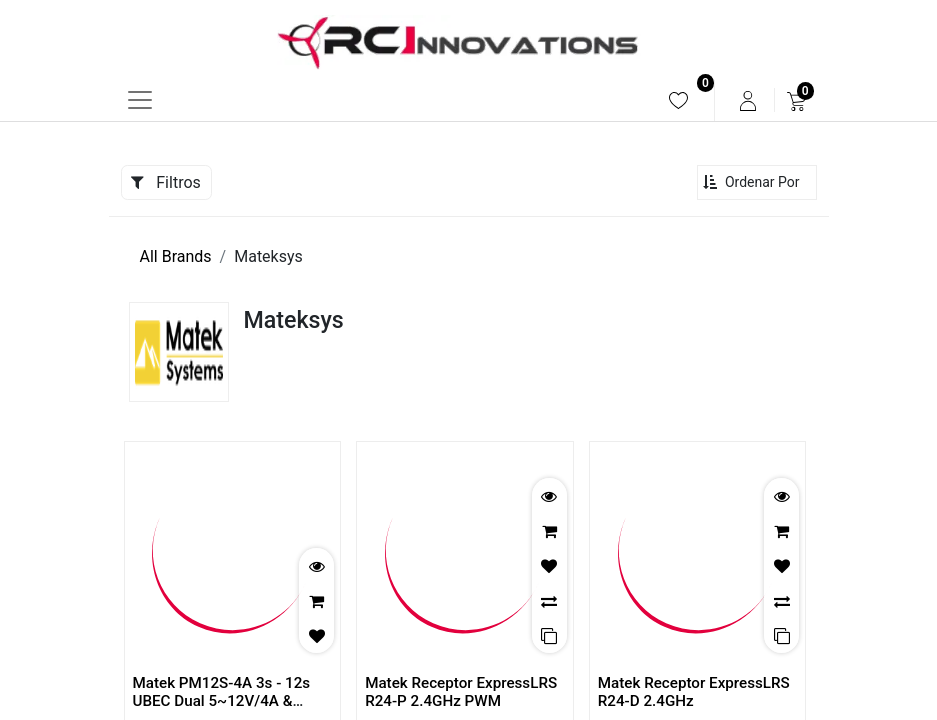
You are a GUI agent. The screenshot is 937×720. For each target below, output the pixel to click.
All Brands (176, 256)
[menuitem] (678, 100)
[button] (757, 182)
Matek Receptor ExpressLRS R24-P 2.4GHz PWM (461, 692)
